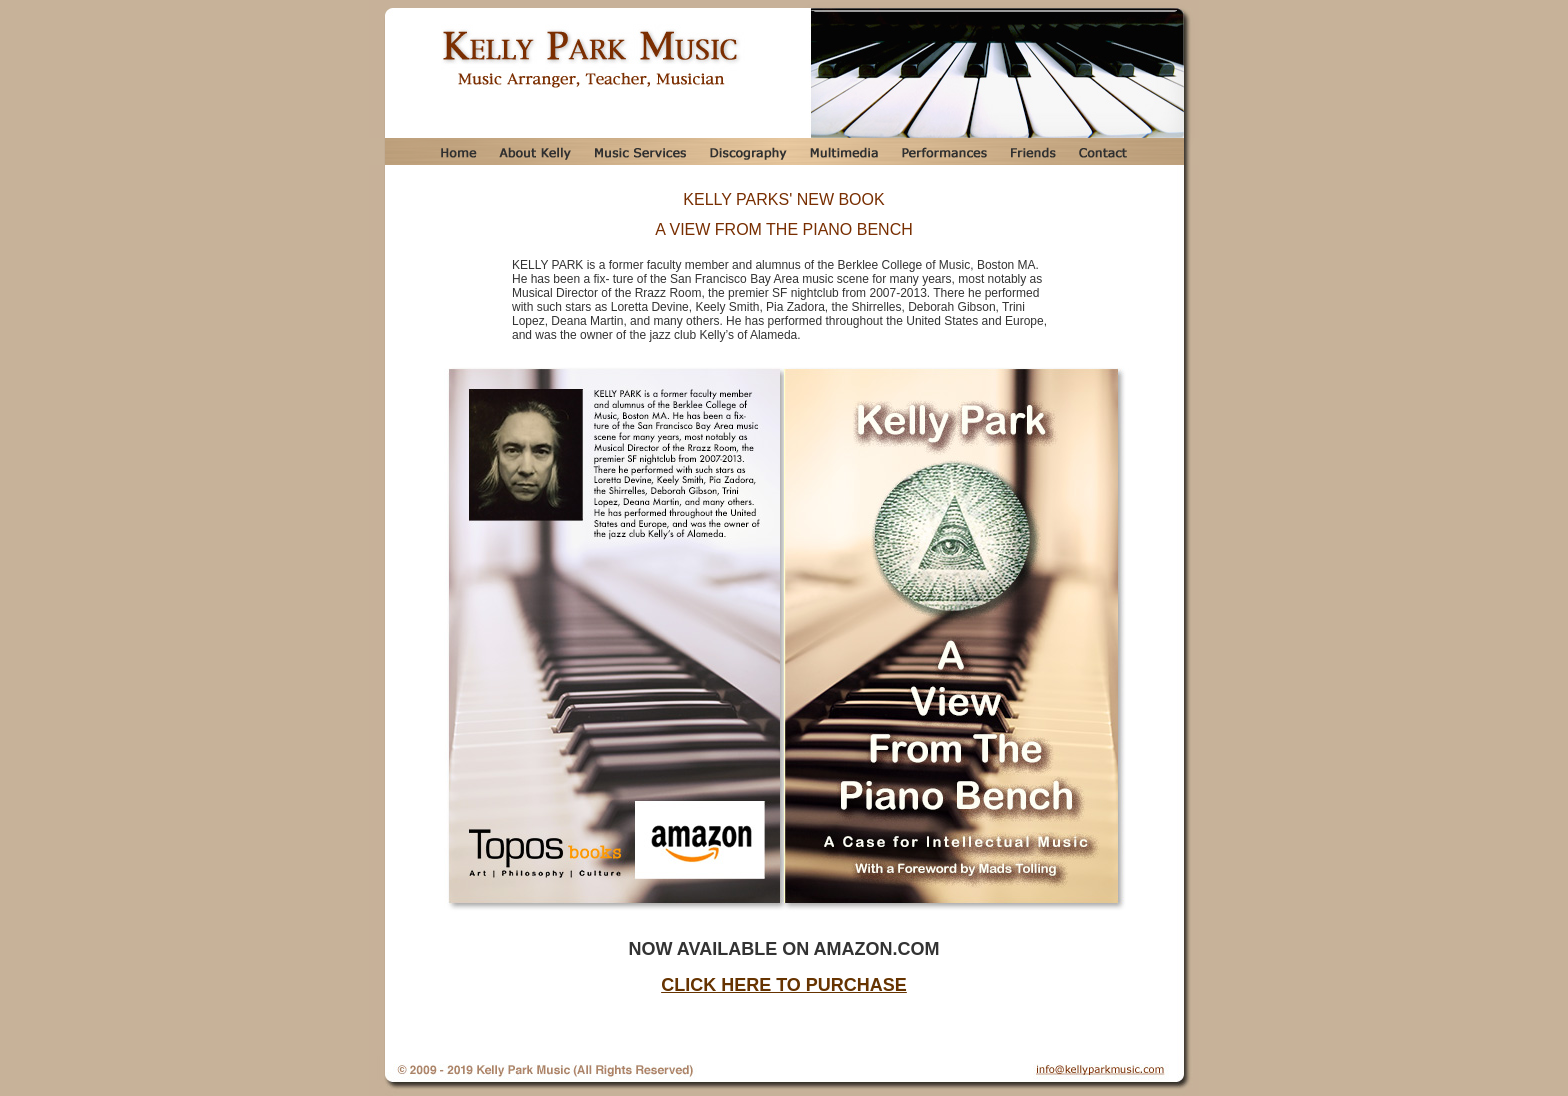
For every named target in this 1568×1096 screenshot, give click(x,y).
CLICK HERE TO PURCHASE (784, 985)
